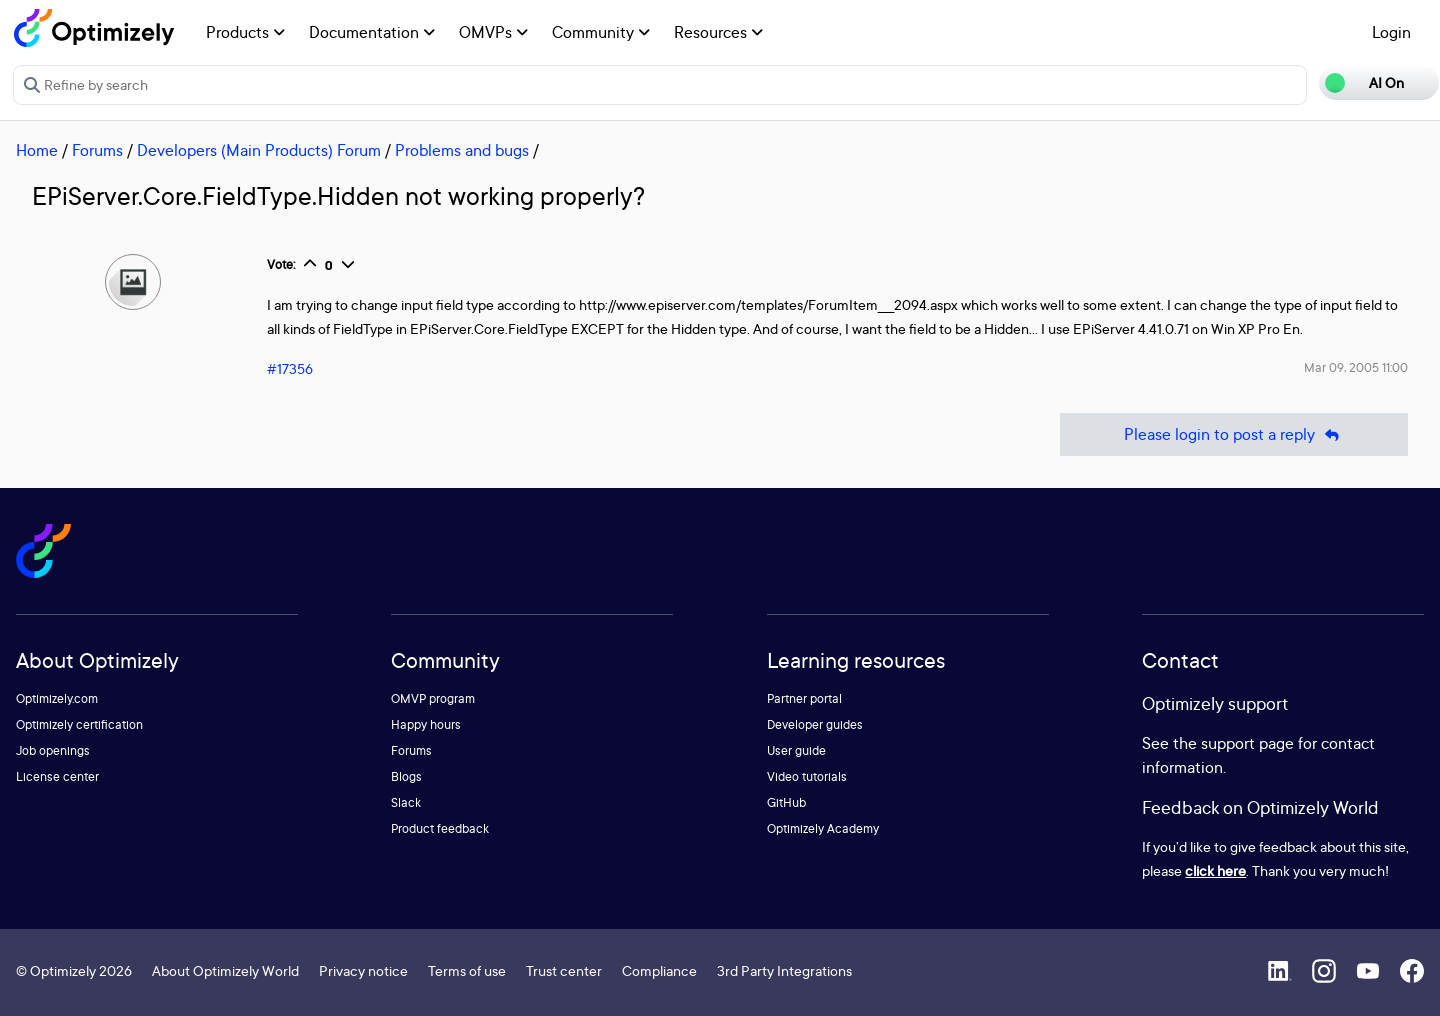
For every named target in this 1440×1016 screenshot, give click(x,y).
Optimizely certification (79, 724)
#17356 (290, 368)
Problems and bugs (462, 150)
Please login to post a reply (1234, 434)
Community (601, 32)
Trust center (564, 970)
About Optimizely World (225, 970)
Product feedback (440, 828)
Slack (406, 802)
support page (1247, 743)
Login (1391, 32)
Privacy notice (363, 970)
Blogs (406, 776)
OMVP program (433, 698)
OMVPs (493, 32)
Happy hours (426, 724)
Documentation (372, 32)
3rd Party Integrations (784, 970)
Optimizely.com (57, 698)
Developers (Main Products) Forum (259, 150)
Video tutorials (807, 776)
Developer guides (815, 724)
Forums (97, 150)
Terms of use (467, 970)
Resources (718, 32)
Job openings (53, 750)
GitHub (786, 802)
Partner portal (804, 698)
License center (57, 776)
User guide (796, 750)
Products (245, 32)
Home (37, 150)
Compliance (659, 970)
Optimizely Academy (823, 828)
